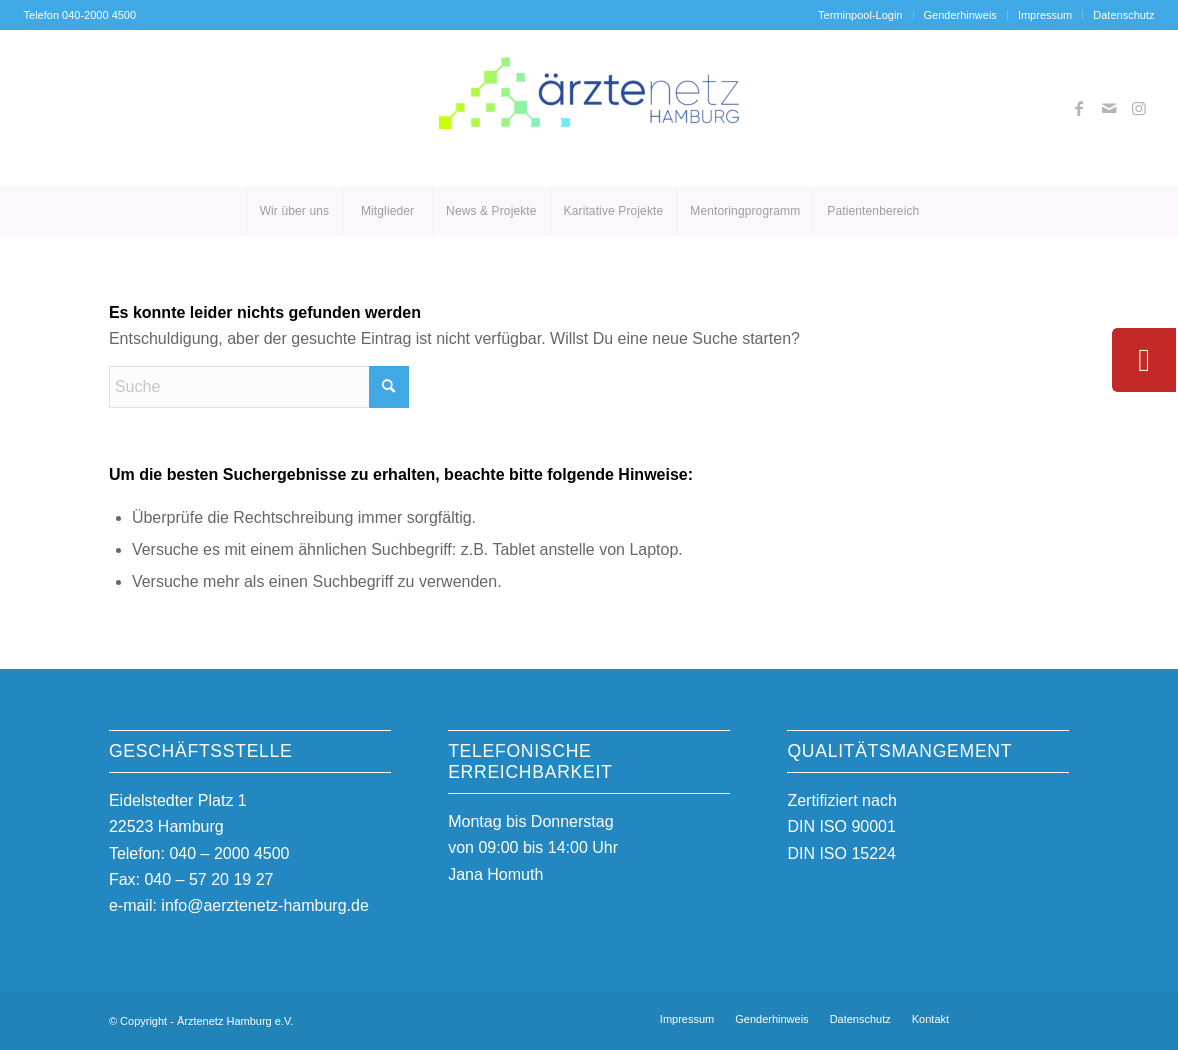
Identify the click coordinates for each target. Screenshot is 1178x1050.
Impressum (1045, 15)
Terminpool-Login (860, 15)
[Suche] (259, 387)
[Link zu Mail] (1109, 108)
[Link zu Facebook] (1079, 108)
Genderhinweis (960, 15)
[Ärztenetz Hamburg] (589, 108)
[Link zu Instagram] (1139, 108)
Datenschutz (1123, 15)
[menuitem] (860, 15)
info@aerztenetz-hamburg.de (264, 905)
